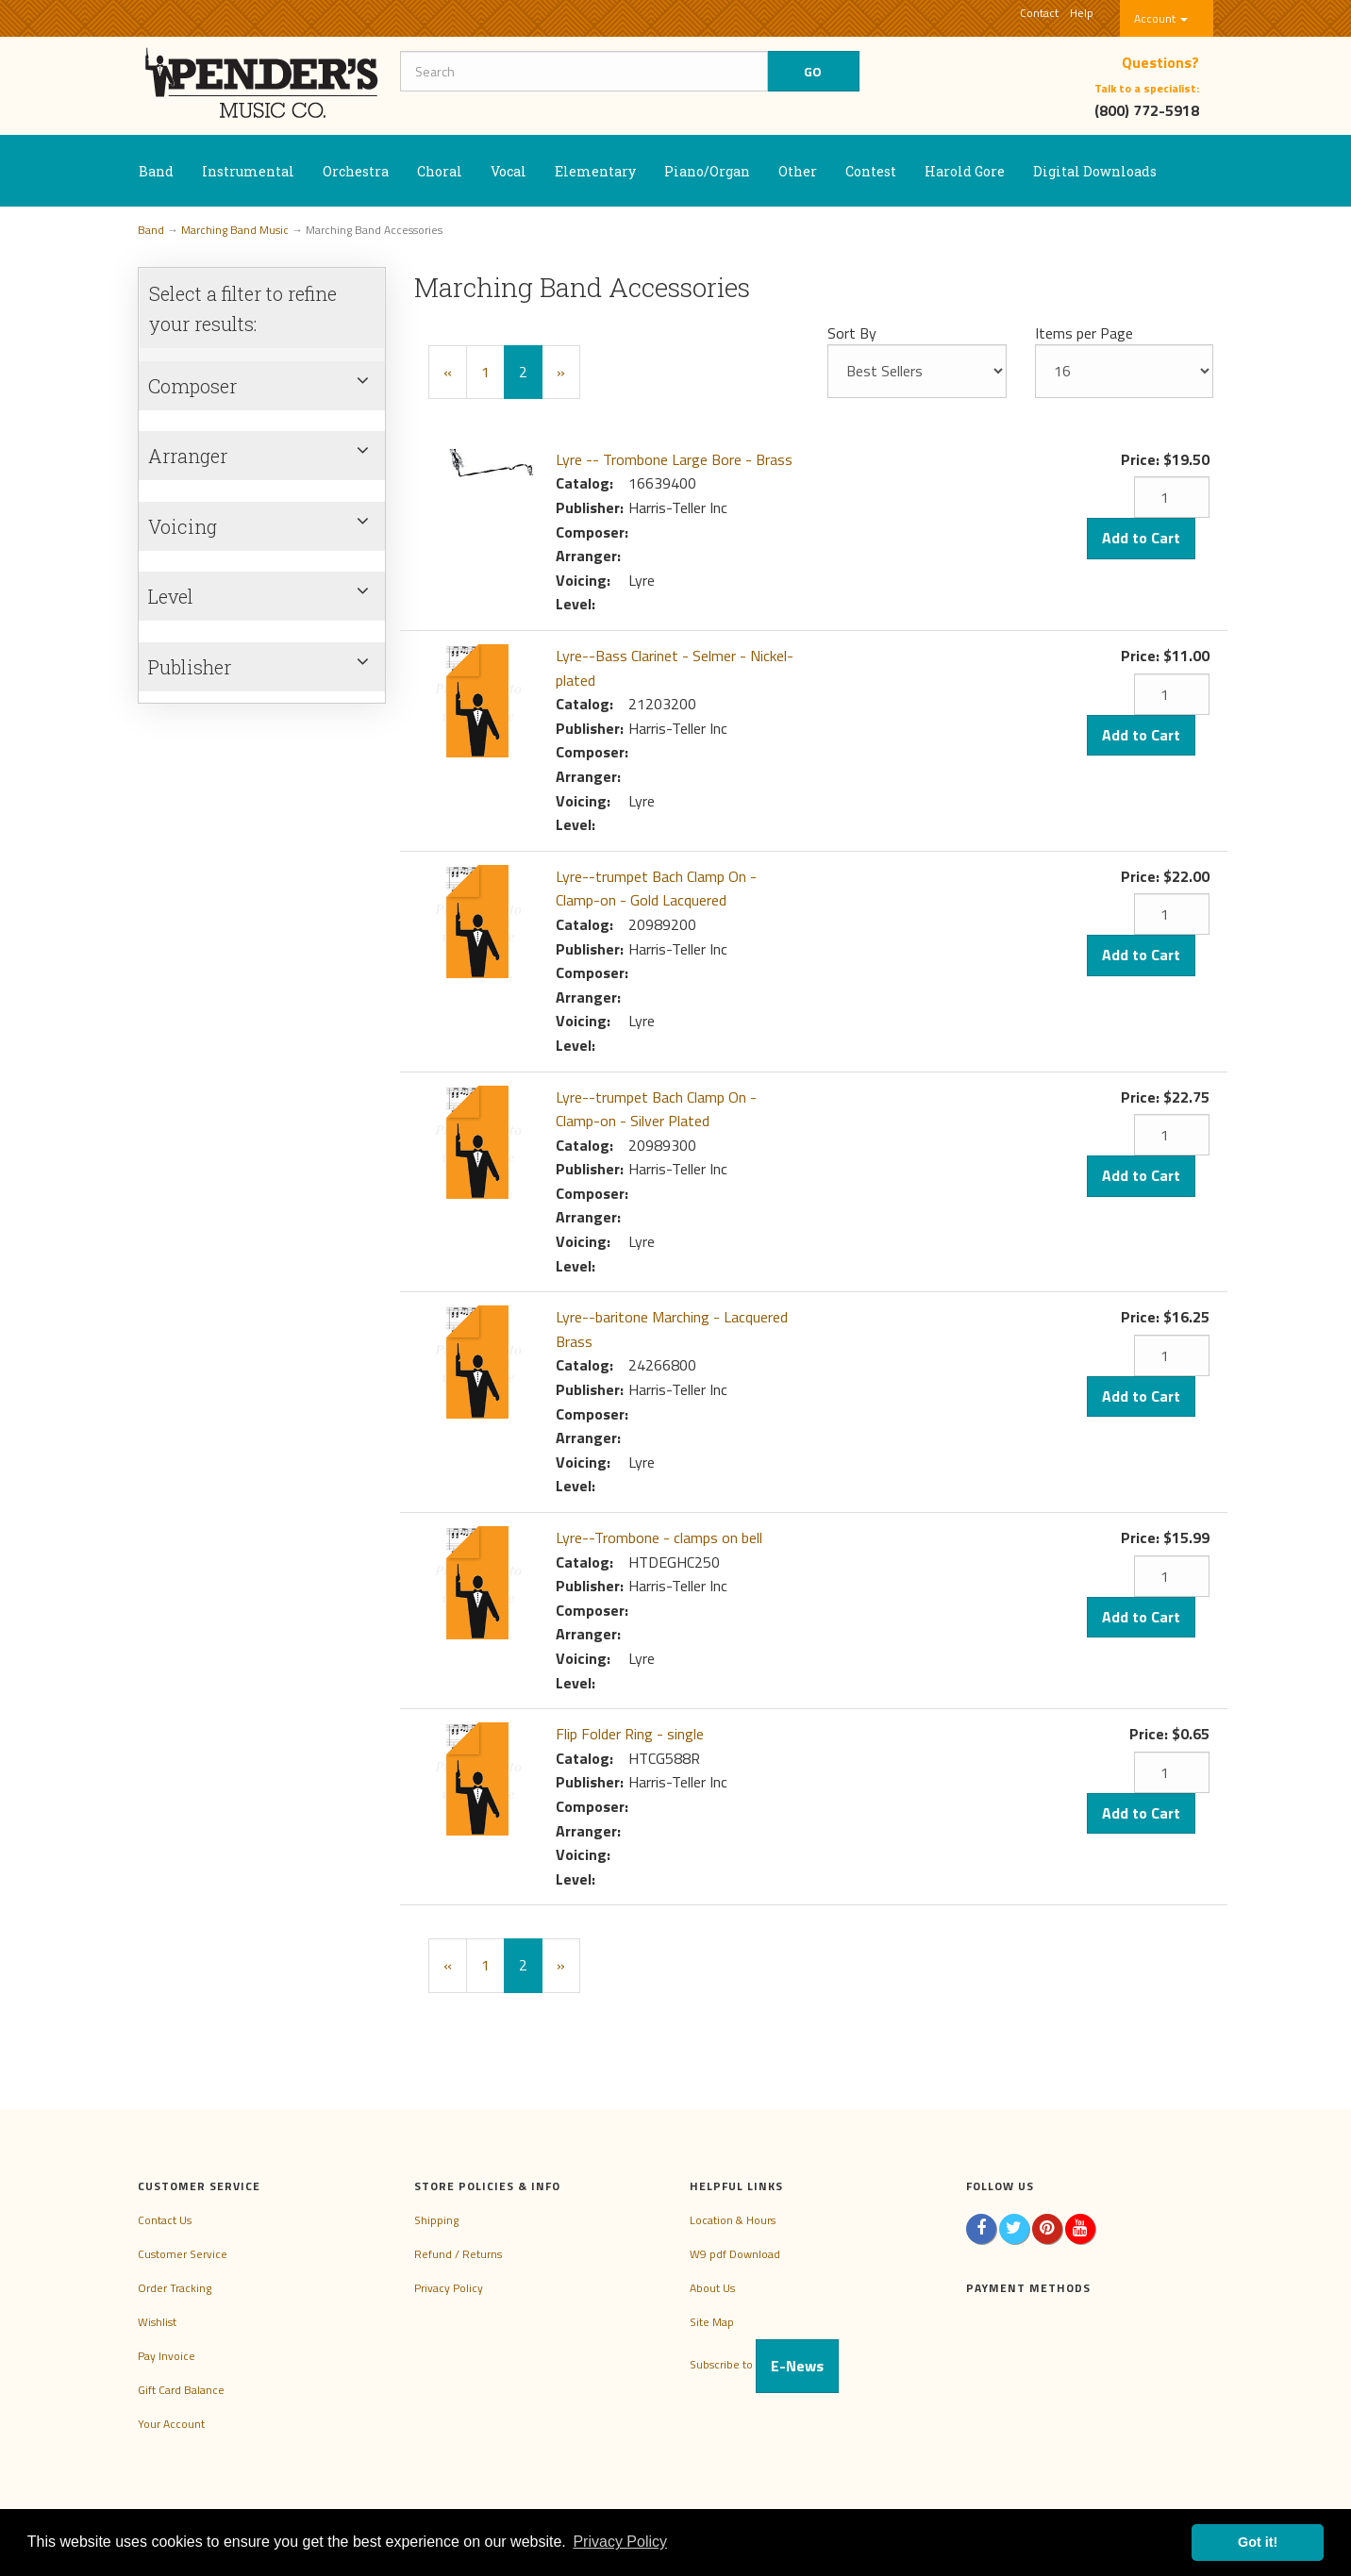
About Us (712, 2288)
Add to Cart (1141, 537)
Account (1161, 18)
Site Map (712, 2322)
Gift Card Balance (181, 2390)
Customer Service (182, 2254)
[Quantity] (1171, 497)
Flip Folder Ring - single (630, 1733)
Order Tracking (174, 2288)
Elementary (595, 171)
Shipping (436, 2220)
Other (797, 171)
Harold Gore (965, 171)
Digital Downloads (1095, 171)
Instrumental (248, 171)
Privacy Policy (448, 2288)
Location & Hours (733, 2220)
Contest (870, 171)
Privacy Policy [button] (620, 2542)
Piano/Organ (707, 171)
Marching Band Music (235, 230)
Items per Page (1084, 333)
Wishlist (157, 2322)
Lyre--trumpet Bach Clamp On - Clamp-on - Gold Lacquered (656, 888)
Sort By (851, 333)
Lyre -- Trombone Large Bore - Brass (674, 459)
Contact (1039, 13)
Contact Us (165, 2220)
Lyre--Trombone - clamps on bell (659, 1537)
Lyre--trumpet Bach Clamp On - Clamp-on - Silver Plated (656, 1109)
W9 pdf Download (735, 2254)
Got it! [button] (1257, 2542)
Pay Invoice (166, 2356)
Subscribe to (764, 2364)
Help (1081, 13)
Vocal (508, 171)
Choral (439, 171)
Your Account (171, 2424)
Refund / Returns (458, 2254)
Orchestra (356, 171)
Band (156, 171)
